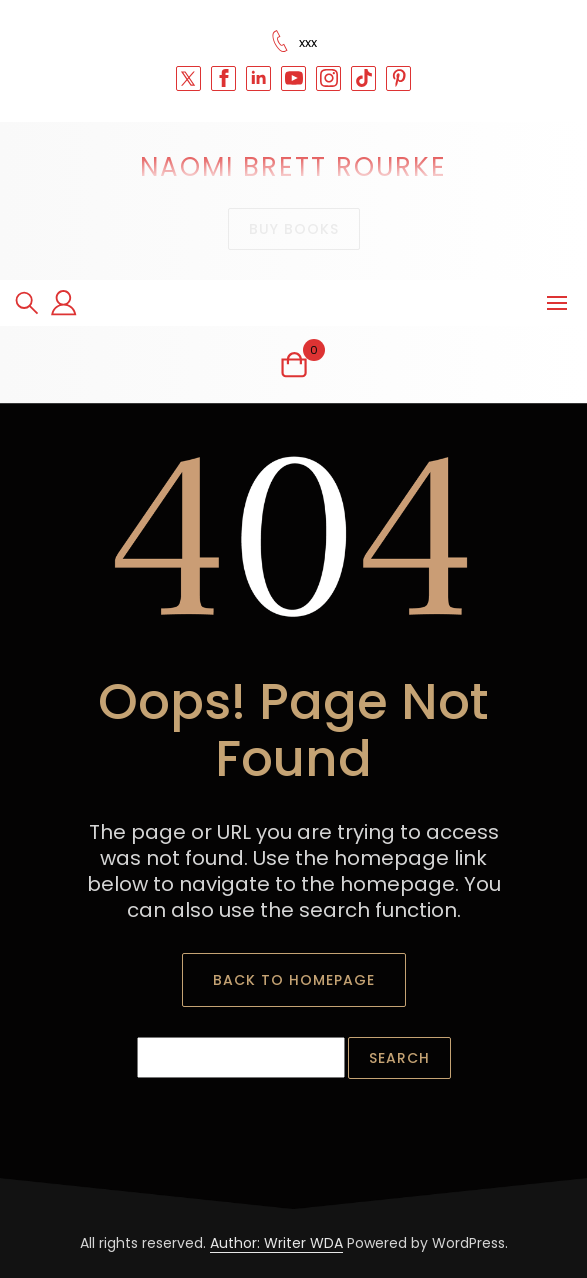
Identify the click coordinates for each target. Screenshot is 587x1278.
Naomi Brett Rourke (293, 167)
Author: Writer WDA (276, 1243)
